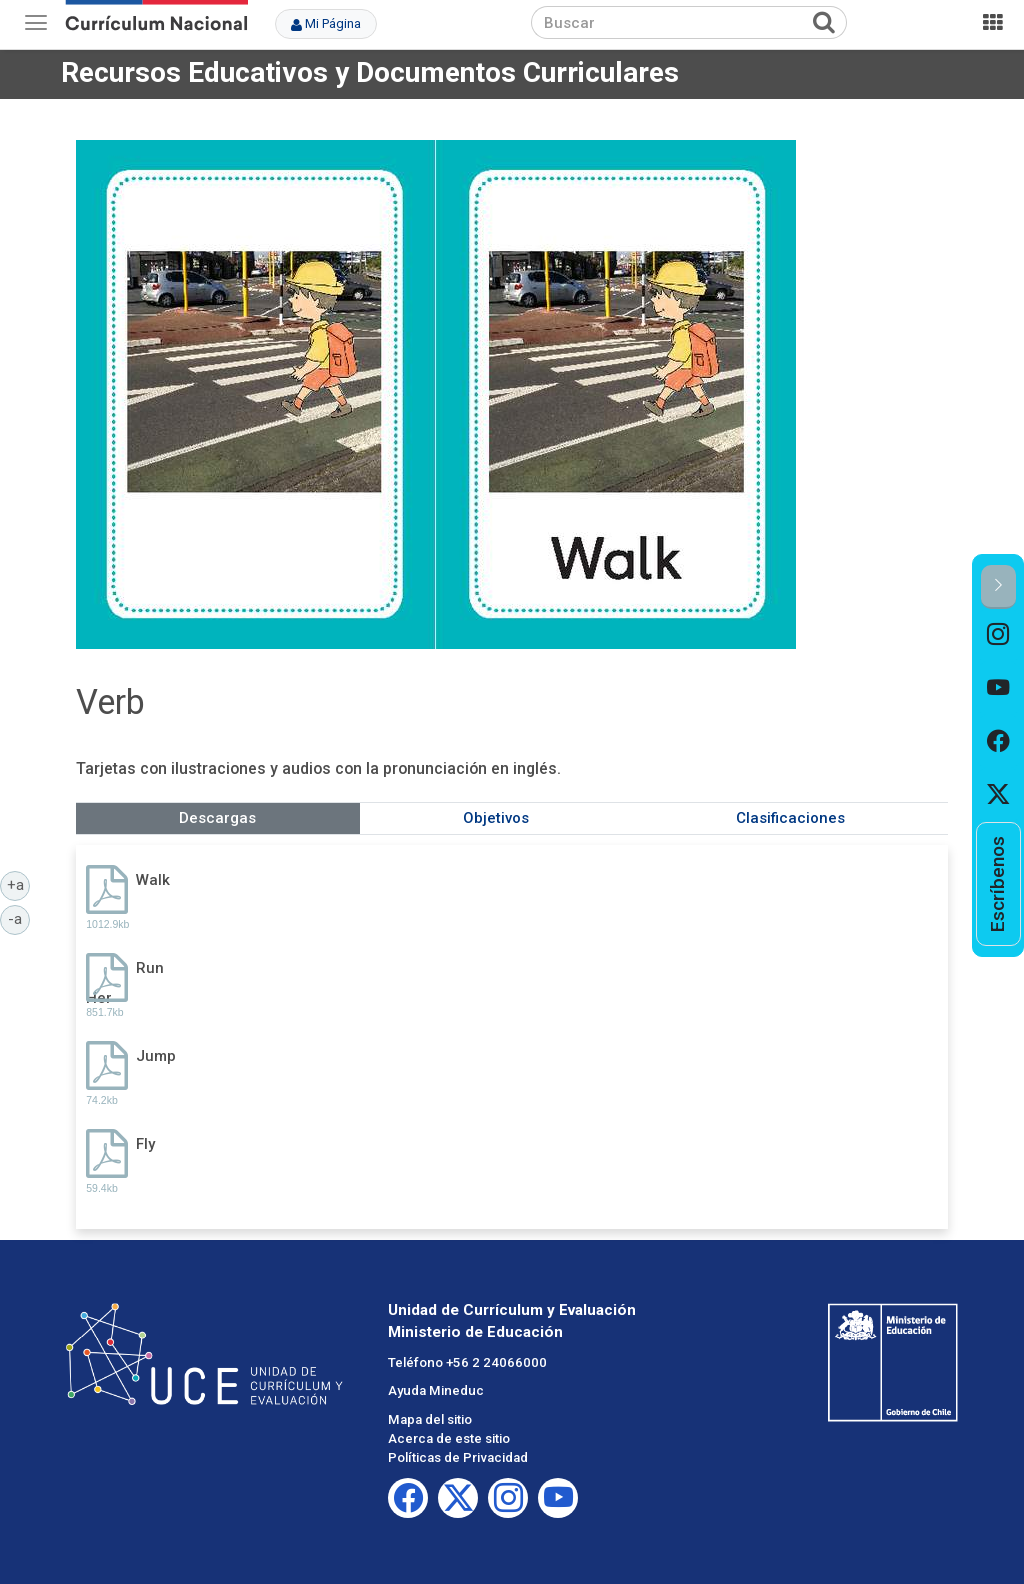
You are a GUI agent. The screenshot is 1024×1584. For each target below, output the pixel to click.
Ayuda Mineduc (436, 1390)
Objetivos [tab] (496, 818)
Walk (153, 880)
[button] (998, 586)
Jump (156, 1056)
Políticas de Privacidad (458, 1457)
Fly (145, 1144)
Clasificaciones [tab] (790, 818)
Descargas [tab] (217, 818)
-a (19, 918)
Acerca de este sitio (449, 1438)
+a (19, 884)
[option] (998, 635)
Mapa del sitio (430, 1419)
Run (150, 968)
